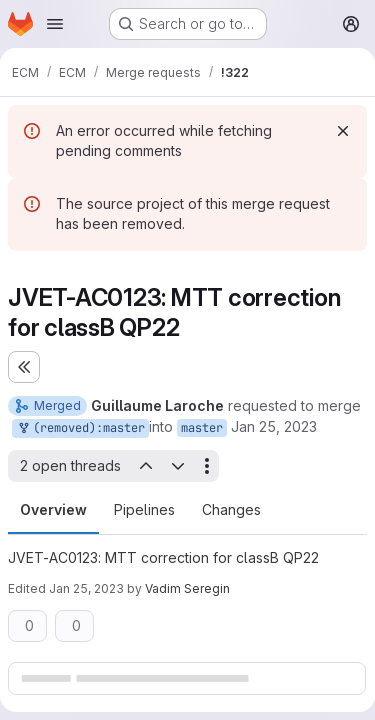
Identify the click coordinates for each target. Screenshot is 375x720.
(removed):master (80, 428)
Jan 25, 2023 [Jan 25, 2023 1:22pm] (274, 426)
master (202, 428)
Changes (231, 509)
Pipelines (144, 509)
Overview (53, 509)
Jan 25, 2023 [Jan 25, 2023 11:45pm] (86, 588)
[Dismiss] (343, 131)
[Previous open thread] (145, 466)
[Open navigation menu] (55, 24)
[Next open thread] (178, 466)
